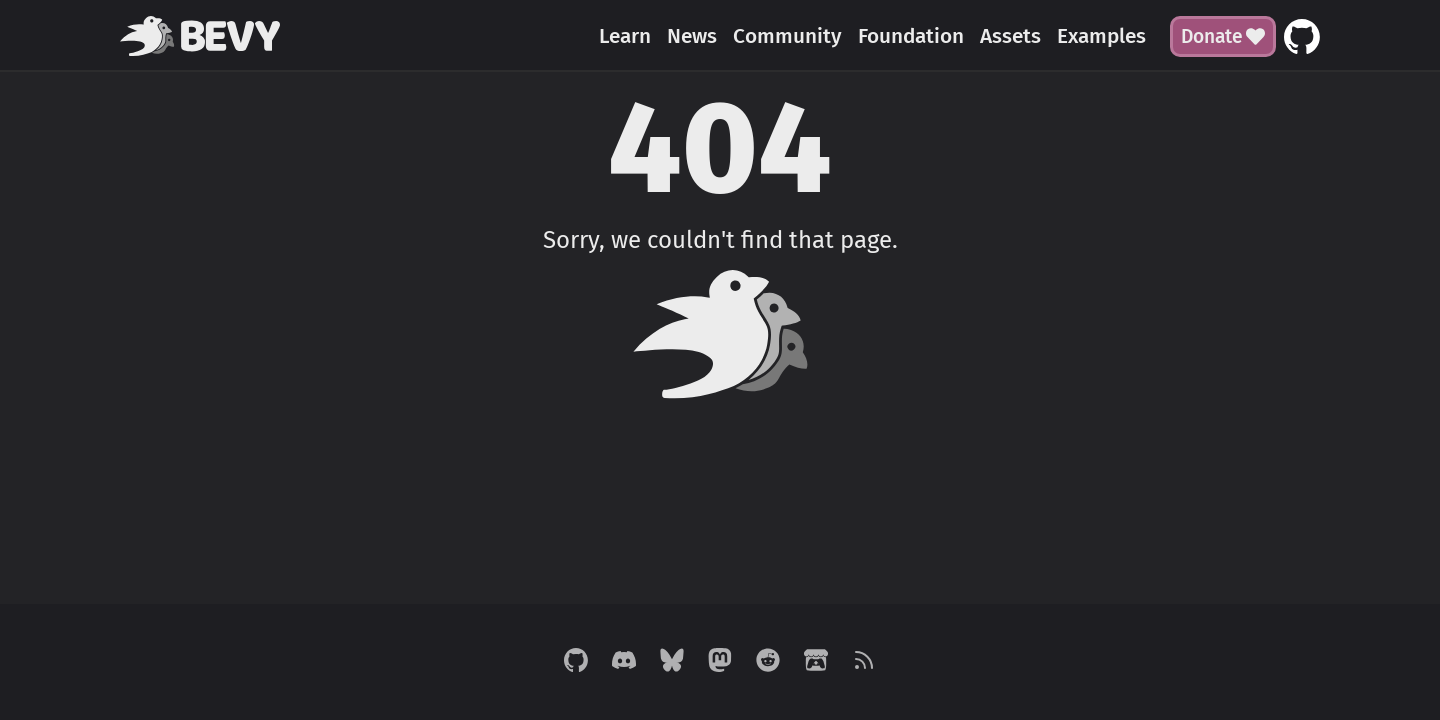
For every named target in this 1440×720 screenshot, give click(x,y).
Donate (1223, 36)
